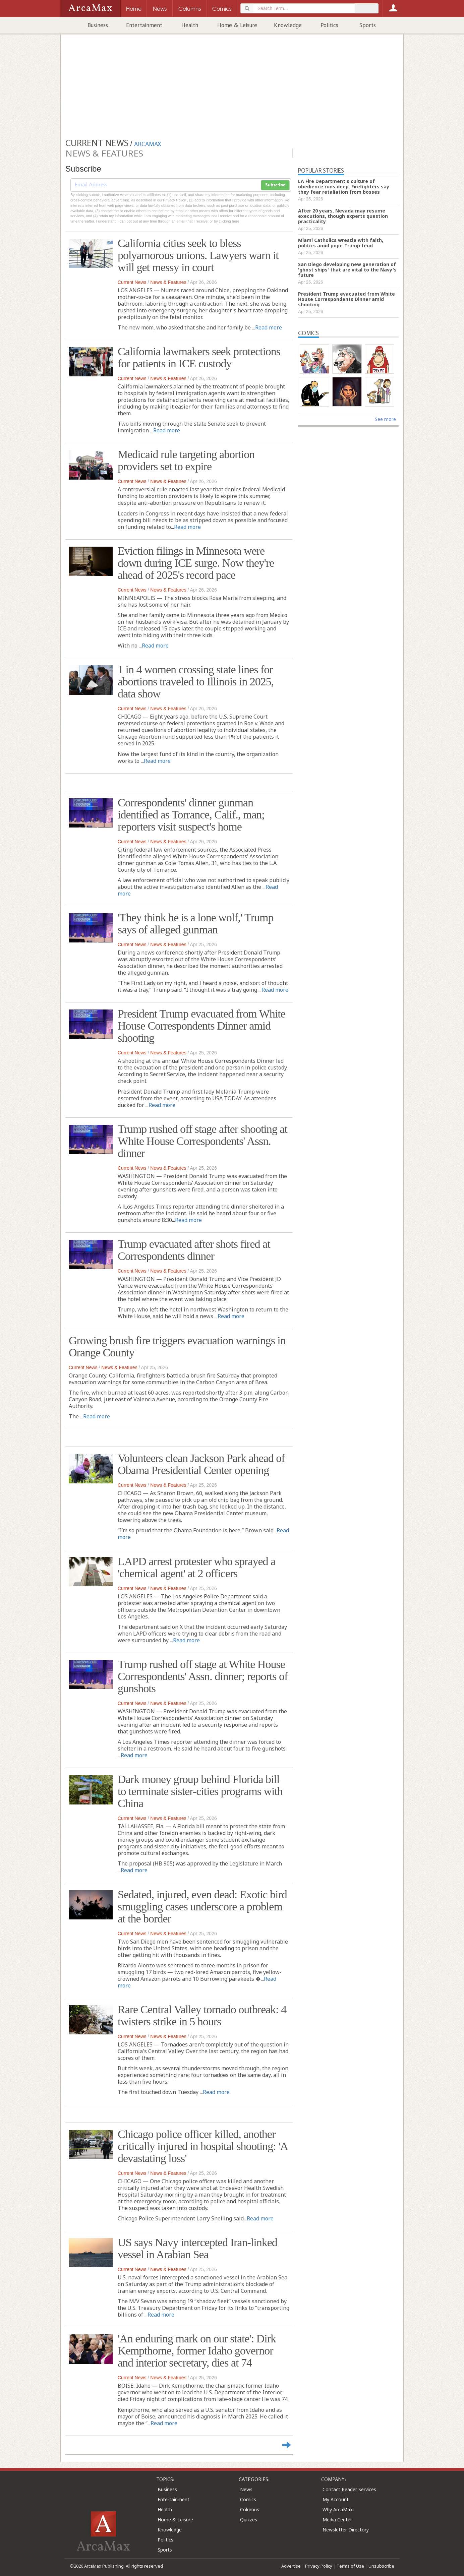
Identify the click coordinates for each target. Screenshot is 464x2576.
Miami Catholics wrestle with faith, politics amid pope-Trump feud (340, 243)
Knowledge (288, 25)
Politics (329, 25)
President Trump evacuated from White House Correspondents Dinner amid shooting (201, 1025)
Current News (132, 282)
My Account (336, 2499)
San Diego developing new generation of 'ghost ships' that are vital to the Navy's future (347, 269)
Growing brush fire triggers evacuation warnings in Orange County (177, 1346)
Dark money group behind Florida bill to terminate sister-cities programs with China (200, 1791)
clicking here (229, 221)
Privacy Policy (318, 2566)
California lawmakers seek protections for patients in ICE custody (199, 357)
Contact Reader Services (349, 2489)
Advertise (291, 2566)
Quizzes (248, 2519)
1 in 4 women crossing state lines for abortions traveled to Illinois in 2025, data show (196, 681)
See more (385, 419)
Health (189, 25)
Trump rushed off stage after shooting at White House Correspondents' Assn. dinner (202, 1141)
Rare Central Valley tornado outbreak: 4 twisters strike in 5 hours (202, 2015)
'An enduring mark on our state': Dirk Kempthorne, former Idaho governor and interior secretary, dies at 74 (197, 2350)
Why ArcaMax (337, 2509)
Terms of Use (350, 2566)
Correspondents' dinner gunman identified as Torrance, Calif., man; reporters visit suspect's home (191, 814)
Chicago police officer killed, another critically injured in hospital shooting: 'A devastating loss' (202, 2146)
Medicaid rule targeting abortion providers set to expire (186, 460)
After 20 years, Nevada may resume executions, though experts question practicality (343, 216)
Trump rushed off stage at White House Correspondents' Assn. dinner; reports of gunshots (203, 1676)
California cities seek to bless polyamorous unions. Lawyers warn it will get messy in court (198, 255)
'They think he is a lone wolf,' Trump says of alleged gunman (195, 923)
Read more (268, 327)
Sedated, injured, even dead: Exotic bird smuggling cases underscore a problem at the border (202, 1906)
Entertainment (144, 25)
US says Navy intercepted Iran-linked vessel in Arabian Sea (197, 2248)
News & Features (168, 282)
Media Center (337, 2519)
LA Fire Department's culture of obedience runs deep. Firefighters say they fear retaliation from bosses (343, 186)
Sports (367, 25)
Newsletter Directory (346, 2529)
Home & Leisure (237, 25)
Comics (248, 2499)
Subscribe (275, 185)
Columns (249, 2509)
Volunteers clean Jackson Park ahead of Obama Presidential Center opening (201, 1464)
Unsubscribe (381, 2566)
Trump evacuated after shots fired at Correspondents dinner (194, 1250)
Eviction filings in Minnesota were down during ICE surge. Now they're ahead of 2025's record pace (196, 563)
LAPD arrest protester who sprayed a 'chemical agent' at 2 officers (196, 1567)
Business (98, 25)
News (246, 2489)
